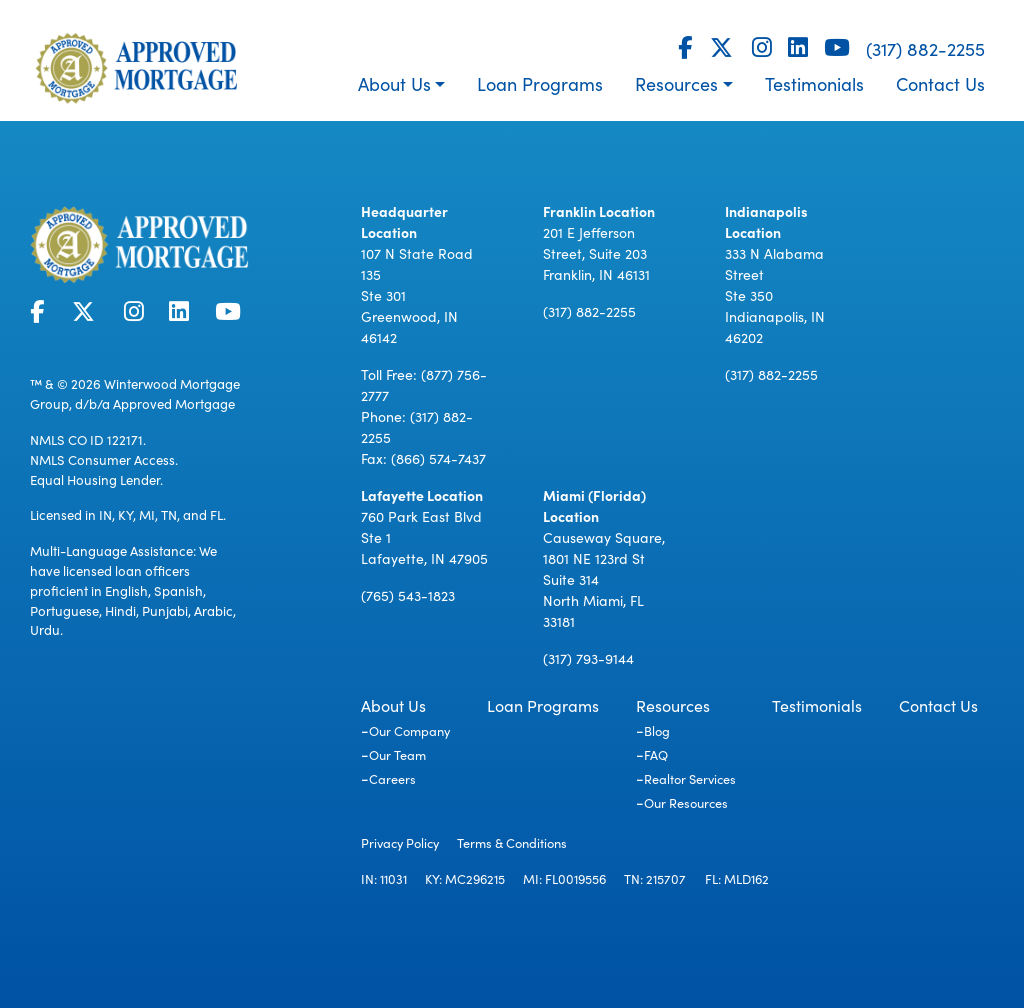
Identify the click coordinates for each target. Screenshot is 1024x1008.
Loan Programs (540, 83)
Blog (657, 730)
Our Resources (686, 802)
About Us (394, 83)
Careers (392, 778)
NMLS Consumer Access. (104, 459)
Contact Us (940, 83)
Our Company (409, 730)
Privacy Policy (400, 842)
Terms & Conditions (512, 842)
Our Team (397, 754)
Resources (676, 83)
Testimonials (814, 83)
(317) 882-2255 (925, 48)
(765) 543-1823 (408, 595)
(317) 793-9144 (588, 658)
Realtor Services (690, 778)
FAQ (656, 754)
